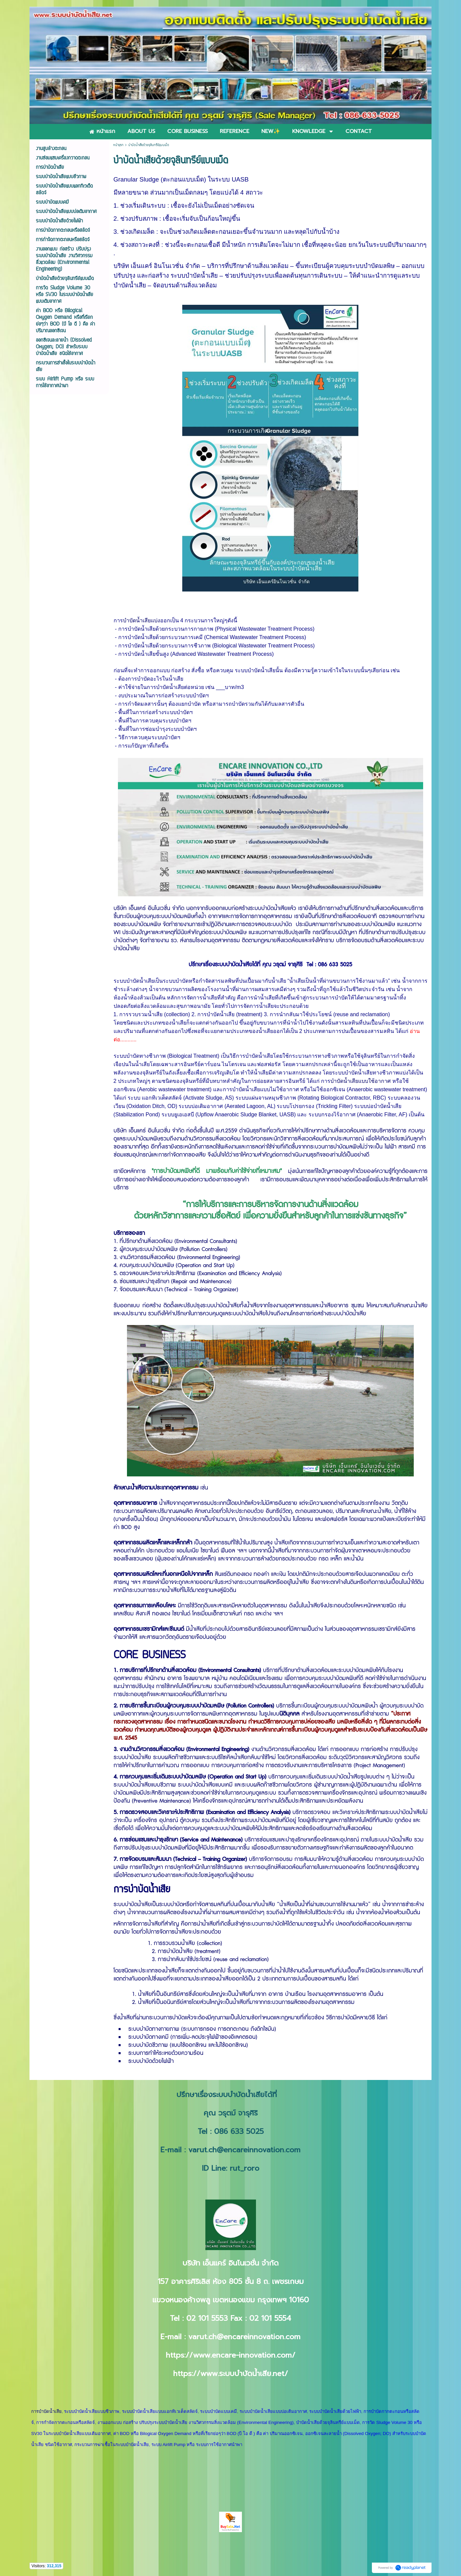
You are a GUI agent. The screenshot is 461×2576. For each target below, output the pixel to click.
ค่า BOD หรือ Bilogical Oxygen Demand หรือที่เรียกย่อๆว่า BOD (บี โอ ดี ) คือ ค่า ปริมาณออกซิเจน (208, 2433)
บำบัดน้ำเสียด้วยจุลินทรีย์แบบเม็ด (328, 2422)
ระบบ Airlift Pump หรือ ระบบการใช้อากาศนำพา (196, 2444)
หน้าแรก (118, 145)
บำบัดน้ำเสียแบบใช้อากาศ (360, 1081)
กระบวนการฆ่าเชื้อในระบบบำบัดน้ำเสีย (111, 2444)
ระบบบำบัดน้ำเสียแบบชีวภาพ (91, 2411)
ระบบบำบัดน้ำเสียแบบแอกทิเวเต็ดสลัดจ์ (160, 2411)
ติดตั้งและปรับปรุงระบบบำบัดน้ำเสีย (201, 1306)
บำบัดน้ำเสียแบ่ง (141, 620)
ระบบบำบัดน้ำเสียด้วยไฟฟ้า (335, 2411)
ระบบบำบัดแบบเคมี (218, 2411)
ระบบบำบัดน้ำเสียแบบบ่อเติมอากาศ (273, 2411)
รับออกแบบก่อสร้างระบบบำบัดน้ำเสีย (246, 908)
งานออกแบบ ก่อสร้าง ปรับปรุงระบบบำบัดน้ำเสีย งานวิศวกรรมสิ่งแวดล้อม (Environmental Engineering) (195, 2422)
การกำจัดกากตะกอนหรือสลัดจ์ (65, 2422)
